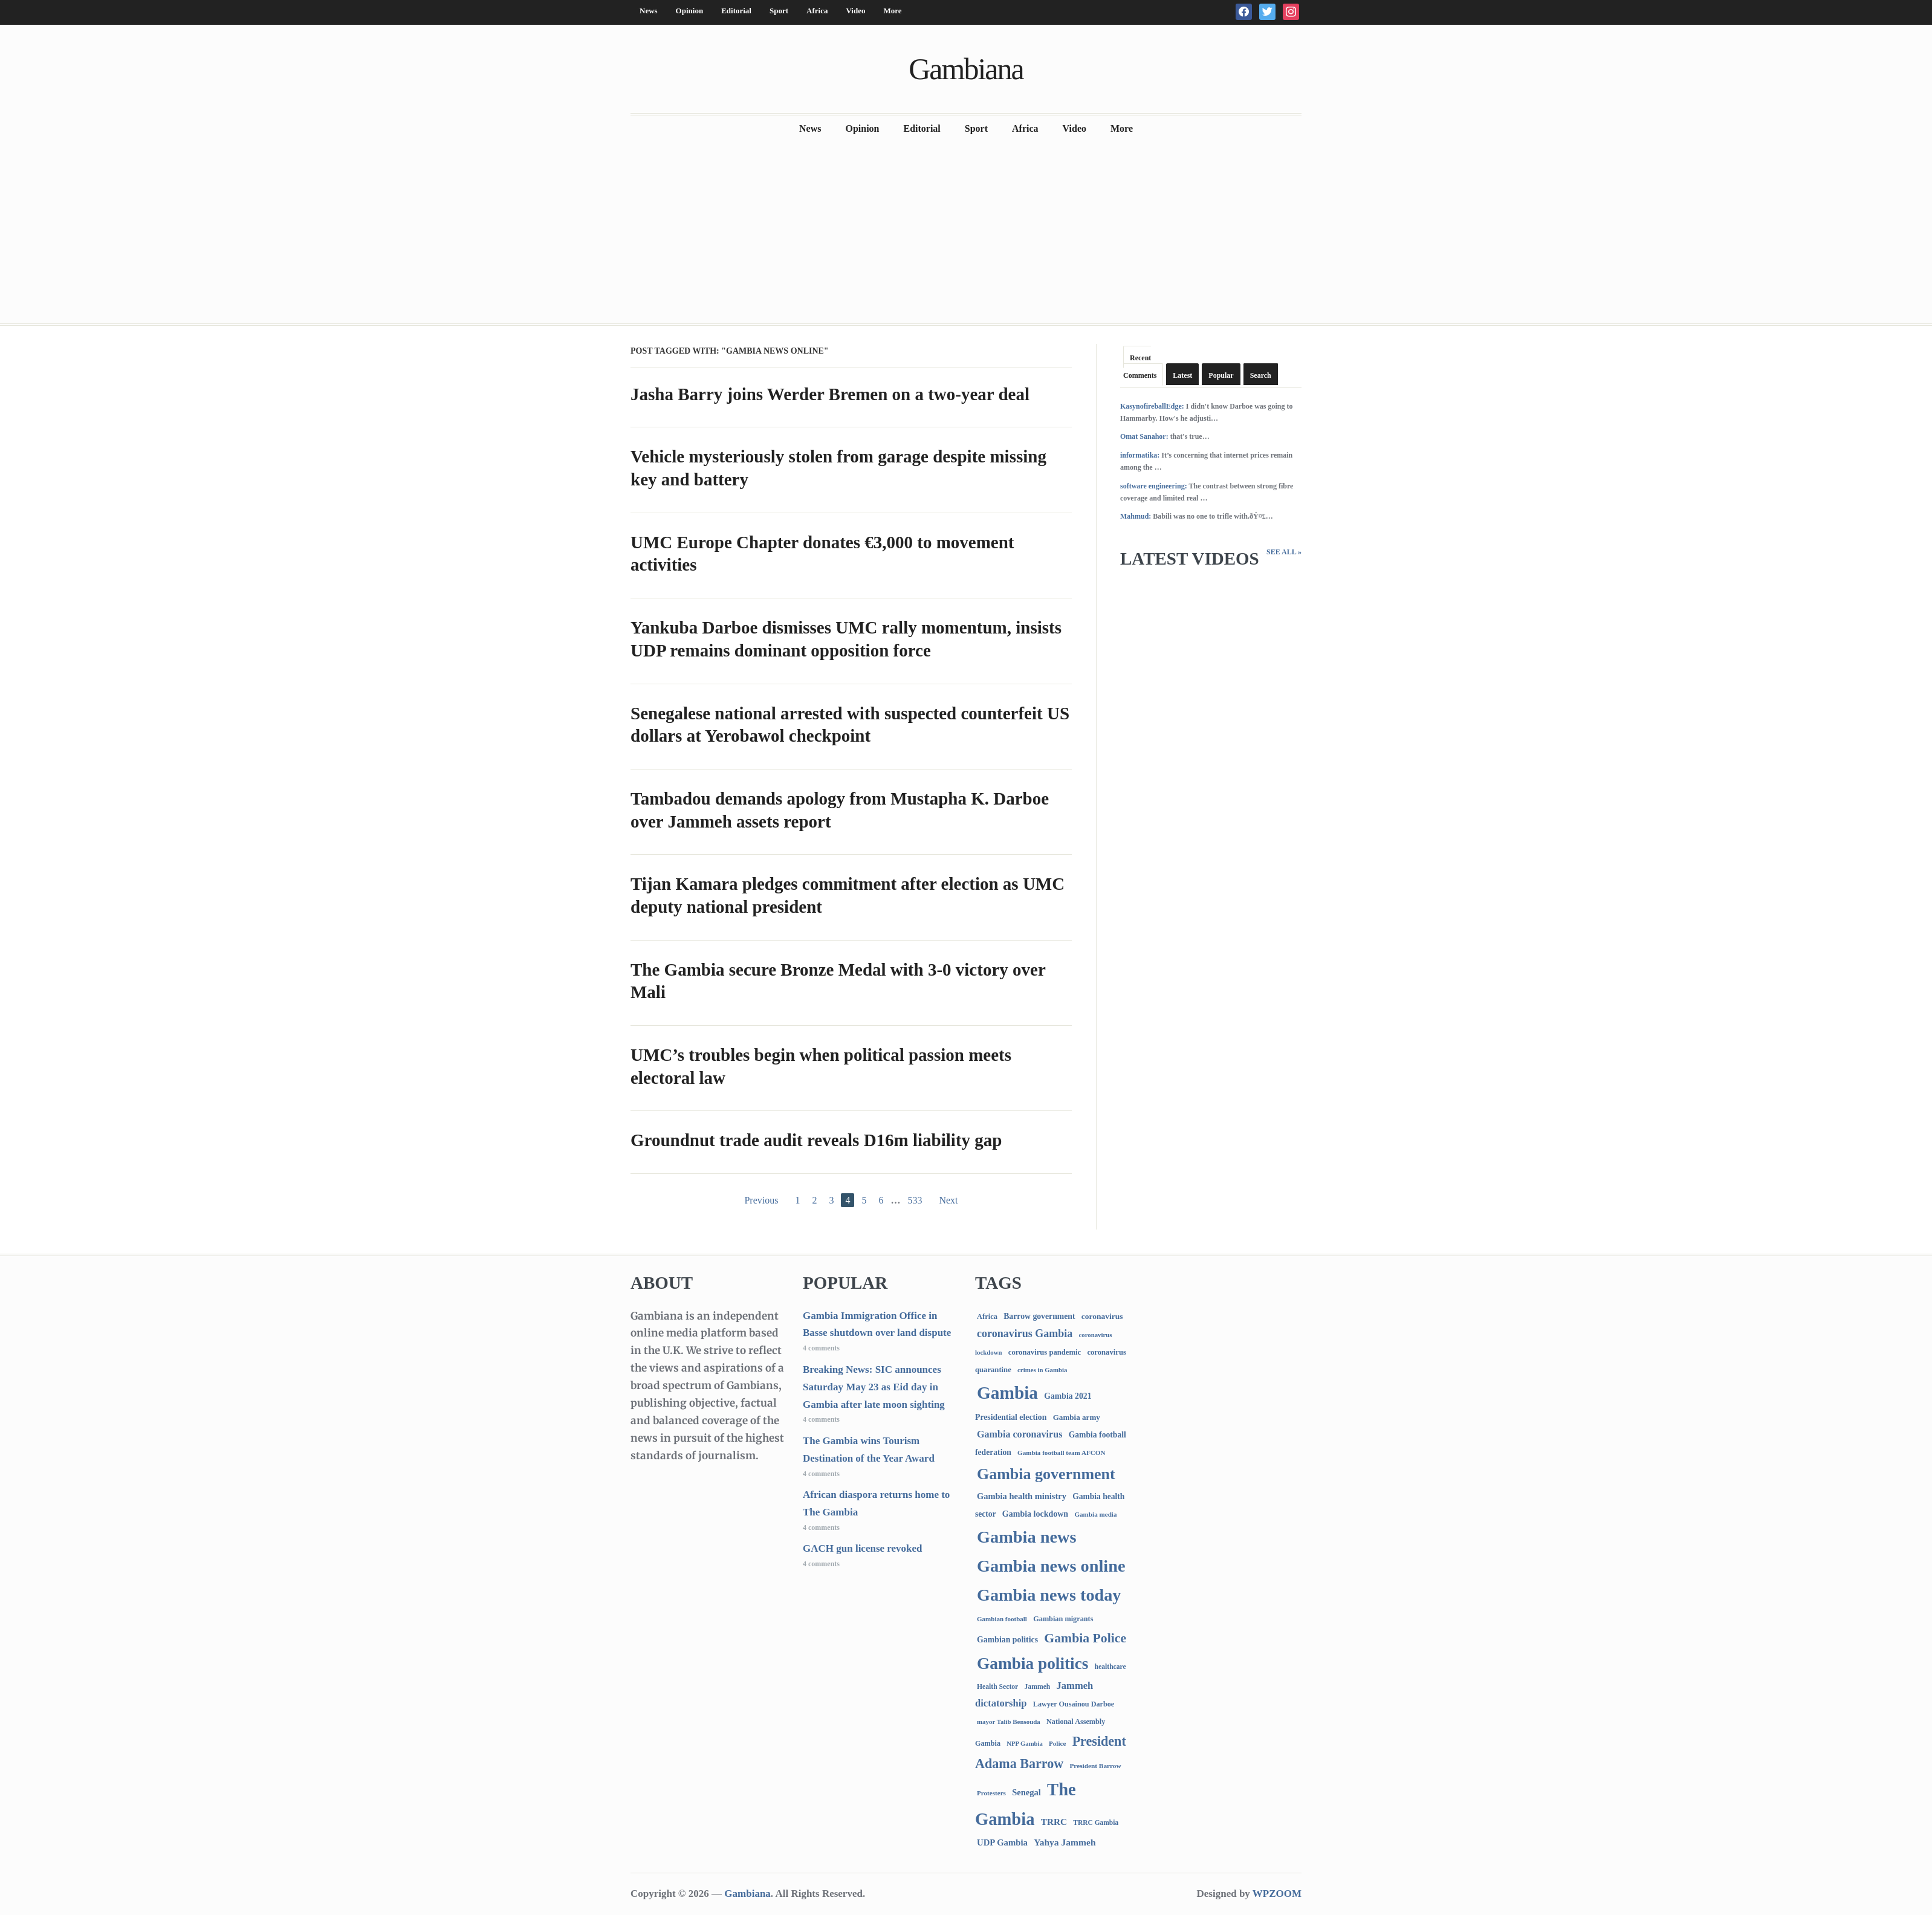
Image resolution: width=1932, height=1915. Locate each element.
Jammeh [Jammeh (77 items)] (1038, 1687)
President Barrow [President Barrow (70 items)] (1095, 1765)
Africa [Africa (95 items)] (987, 1316)
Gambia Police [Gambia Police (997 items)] (1085, 1638)
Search (1260, 375)
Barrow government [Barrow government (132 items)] (1039, 1316)
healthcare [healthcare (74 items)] (1110, 1667)
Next (948, 1200)
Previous (761, 1200)
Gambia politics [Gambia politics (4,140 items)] (1032, 1663)
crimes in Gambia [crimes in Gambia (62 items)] (1042, 1369)
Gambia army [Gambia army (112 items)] (1076, 1417)
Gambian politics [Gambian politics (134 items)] (1007, 1639)
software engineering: (1153, 486)
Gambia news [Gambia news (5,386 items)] (1026, 1537)
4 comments (821, 1348)
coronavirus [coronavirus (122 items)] (1102, 1316)
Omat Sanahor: (1144, 436)
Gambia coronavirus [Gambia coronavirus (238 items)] (1019, 1434)
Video (855, 10)
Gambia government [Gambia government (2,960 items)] (1046, 1474)
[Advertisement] (966, 232)
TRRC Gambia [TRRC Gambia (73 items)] (1095, 1822)
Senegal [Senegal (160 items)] (1026, 1792)
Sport (779, 10)
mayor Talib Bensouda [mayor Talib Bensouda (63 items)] (1008, 1721)
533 (914, 1200)
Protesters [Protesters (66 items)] (991, 1793)
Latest (1182, 375)
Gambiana (966, 69)
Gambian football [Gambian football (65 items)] (1002, 1618)
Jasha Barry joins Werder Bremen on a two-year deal (829, 394)
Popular (1220, 375)
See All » (1284, 552)
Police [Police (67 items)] (1057, 1743)
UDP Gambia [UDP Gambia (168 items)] (1002, 1842)
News (649, 10)
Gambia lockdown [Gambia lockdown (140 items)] (1035, 1513)
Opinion (690, 10)
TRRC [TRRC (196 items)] (1054, 1821)
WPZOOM (1277, 1893)
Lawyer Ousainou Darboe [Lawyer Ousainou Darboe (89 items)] (1074, 1704)
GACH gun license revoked (862, 1548)
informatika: (1139, 455)
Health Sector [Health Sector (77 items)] (997, 1687)
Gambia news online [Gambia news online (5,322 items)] (1051, 1566)
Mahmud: (1135, 516)
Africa (817, 10)
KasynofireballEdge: (1152, 406)
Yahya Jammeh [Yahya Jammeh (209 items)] (1064, 1842)
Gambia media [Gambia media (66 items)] (1095, 1514)
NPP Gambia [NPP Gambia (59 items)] (1025, 1743)
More (892, 10)
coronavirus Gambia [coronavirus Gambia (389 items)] (1024, 1333)
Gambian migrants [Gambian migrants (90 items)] (1063, 1619)
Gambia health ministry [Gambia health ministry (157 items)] (1021, 1496)
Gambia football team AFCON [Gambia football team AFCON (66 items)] (1061, 1452)
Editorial (736, 10)
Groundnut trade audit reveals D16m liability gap (816, 1140)
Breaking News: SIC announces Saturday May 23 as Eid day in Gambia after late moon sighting (874, 1387)
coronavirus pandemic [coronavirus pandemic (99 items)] (1044, 1352)
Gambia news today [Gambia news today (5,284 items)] (1049, 1595)
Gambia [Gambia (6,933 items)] (1007, 1392)
